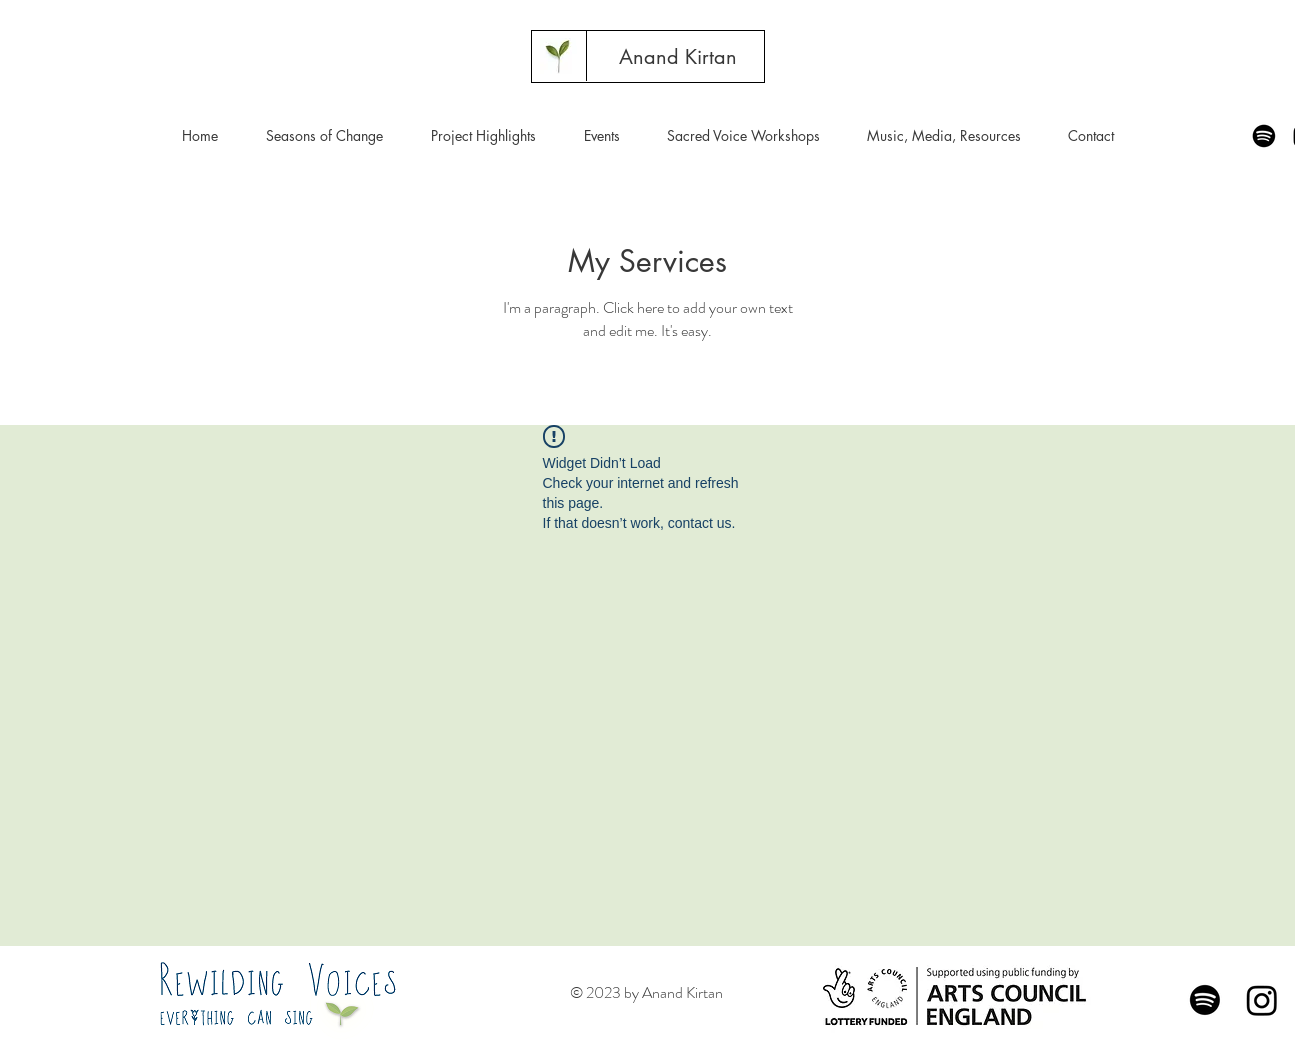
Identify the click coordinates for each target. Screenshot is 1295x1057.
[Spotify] (1264, 136)
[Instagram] (1262, 1000)
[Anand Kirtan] (678, 57)
